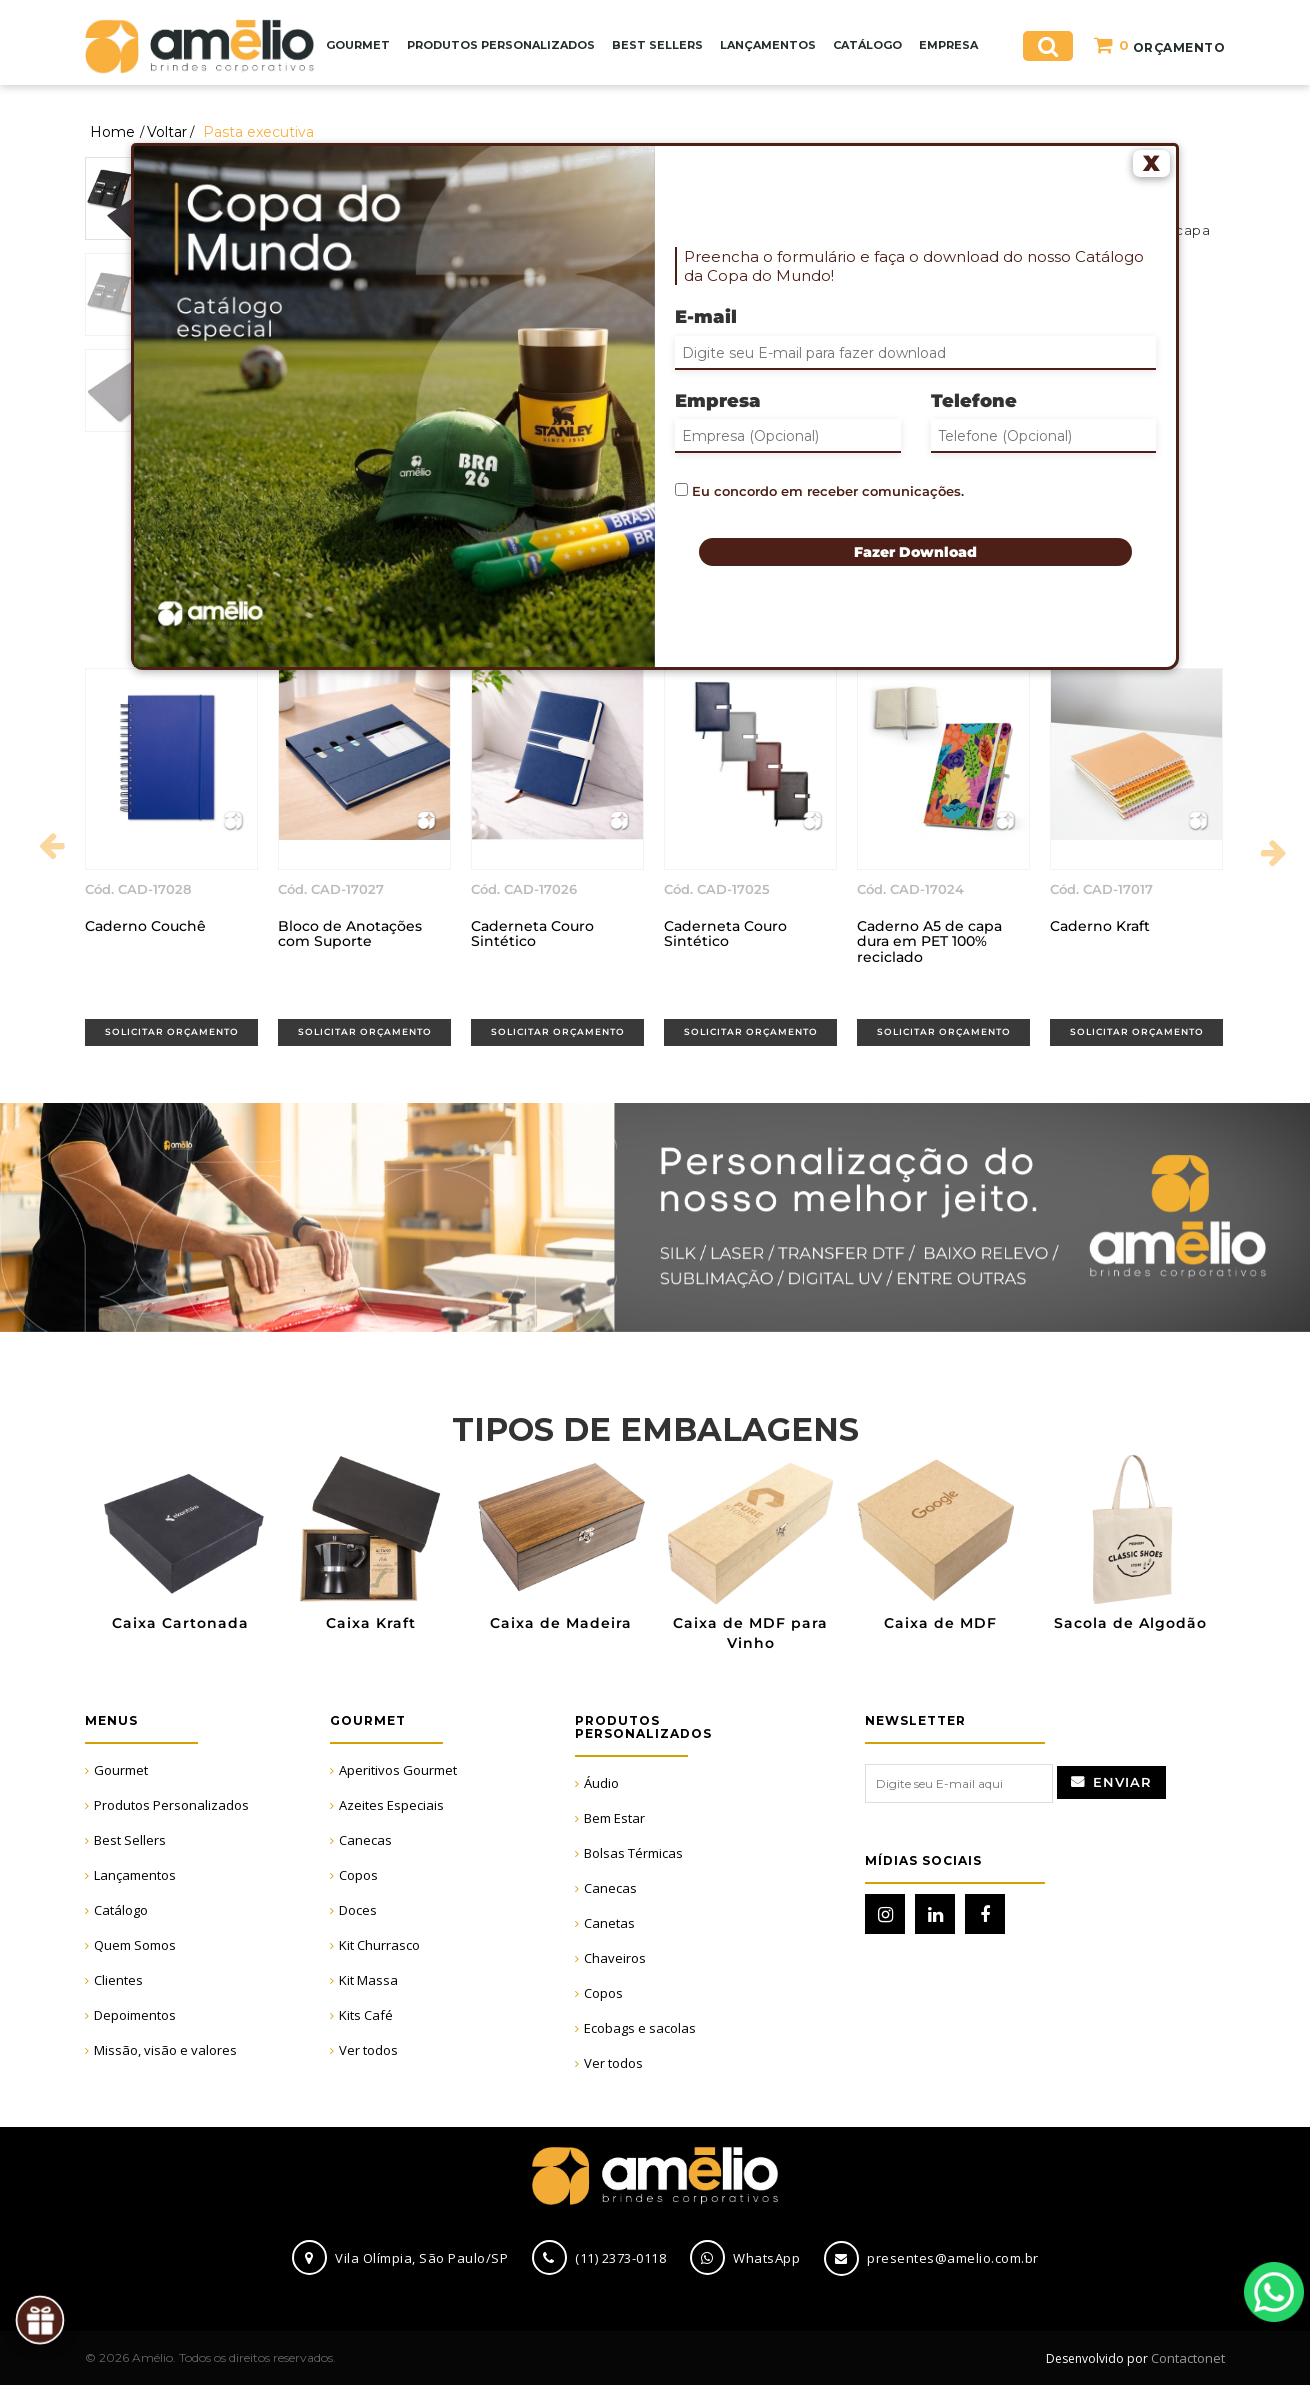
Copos (358, 1875)
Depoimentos (135, 2015)
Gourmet (121, 1770)
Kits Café (366, 2015)
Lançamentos (135, 1875)
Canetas (609, 1923)
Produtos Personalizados (171, 1805)
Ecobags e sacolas (640, 2028)
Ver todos (368, 2050)
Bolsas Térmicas (633, 1853)
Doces (358, 1910)
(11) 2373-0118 (620, 2258)
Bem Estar (614, 1818)
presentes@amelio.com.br (953, 2258)
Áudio (601, 1783)
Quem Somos (135, 1945)
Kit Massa (368, 1980)
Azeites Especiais (391, 1805)
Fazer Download (915, 552)
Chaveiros (615, 1958)
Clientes (118, 1980)
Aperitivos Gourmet (398, 1770)
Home (112, 132)
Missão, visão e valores (165, 2050)
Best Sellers (130, 1840)
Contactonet (1186, 2358)
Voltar (167, 132)
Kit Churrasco (379, 1945)
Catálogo (121, 1910)
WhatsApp (1274, 2292)
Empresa (718, 401)
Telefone (974, 401)
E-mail (706, 317)
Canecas (365, 1840)
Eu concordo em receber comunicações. (819, 491)
